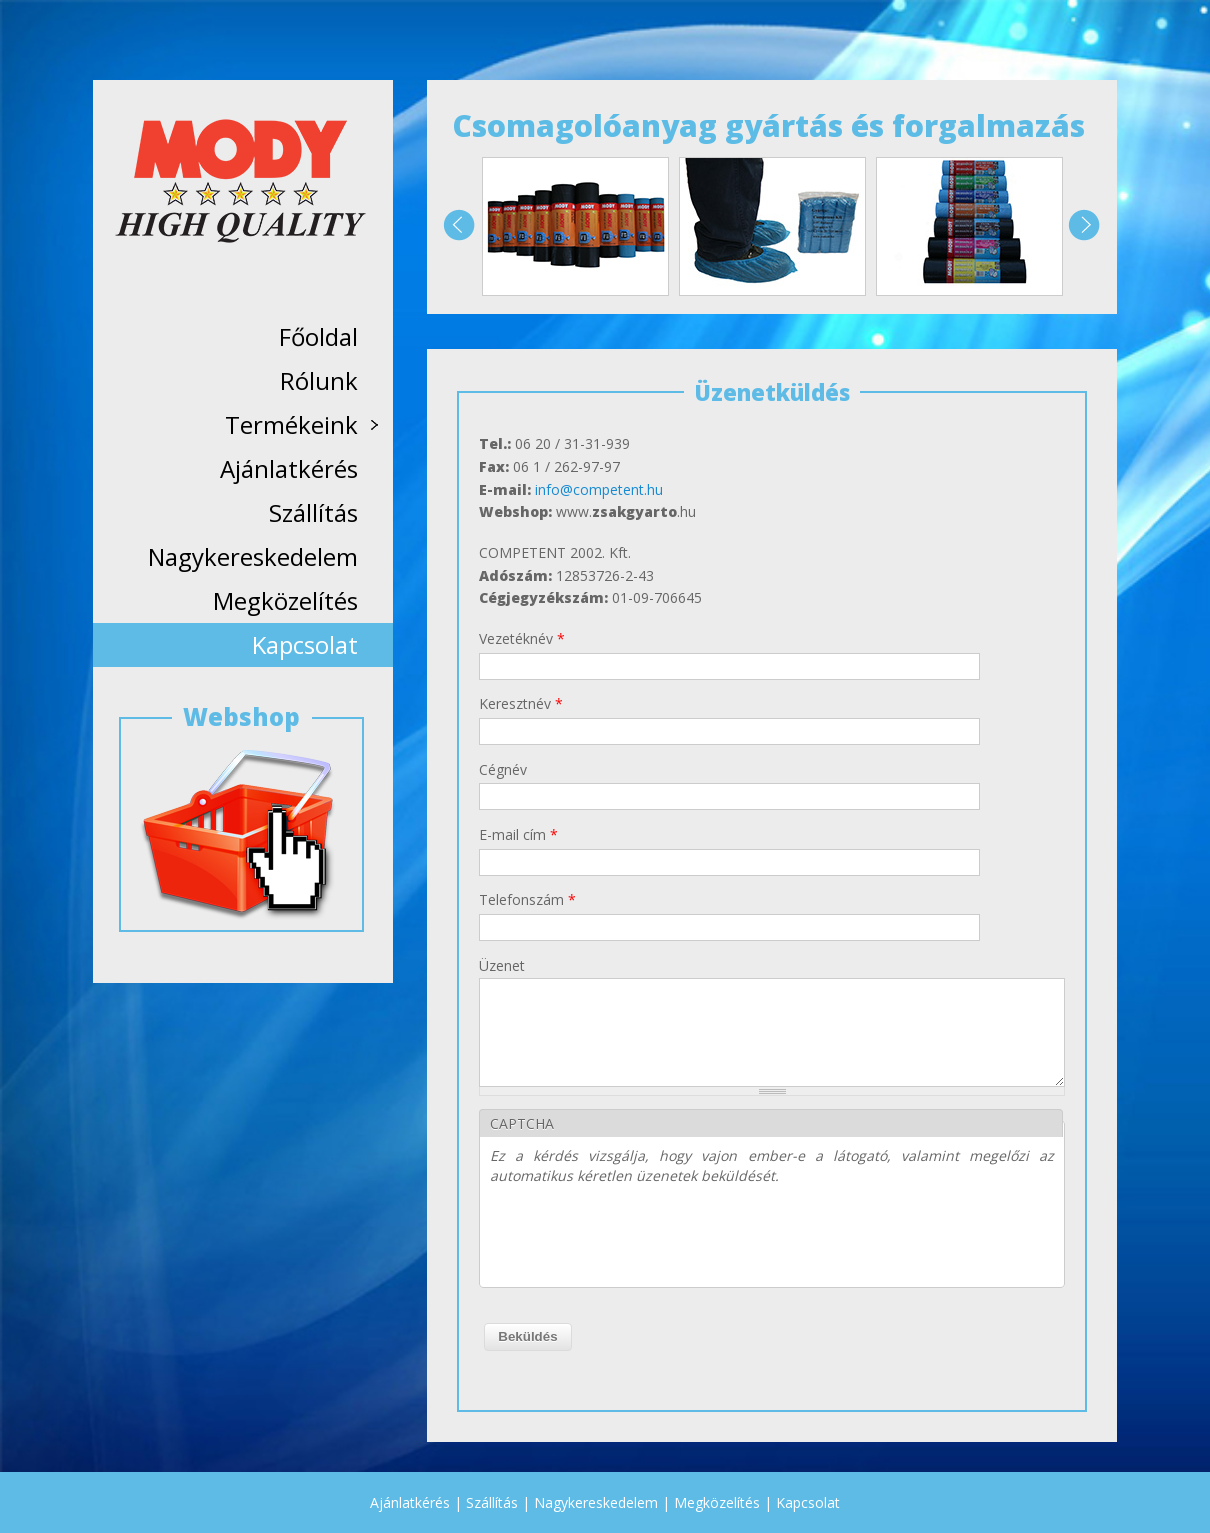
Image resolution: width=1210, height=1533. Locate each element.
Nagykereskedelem (253, 556)
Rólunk (319, 380)
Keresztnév (521, 703)
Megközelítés (285, 600)
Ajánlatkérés (289, 468)
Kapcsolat (305, 644)
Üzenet (502, 965)
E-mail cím (518, 834)
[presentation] (642, 1238)
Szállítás (313, 512)
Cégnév (503, 769)
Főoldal (318, 336)
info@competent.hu (599, 489)
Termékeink (300, 427)
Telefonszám (527, 899)
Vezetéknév (522, 638)
